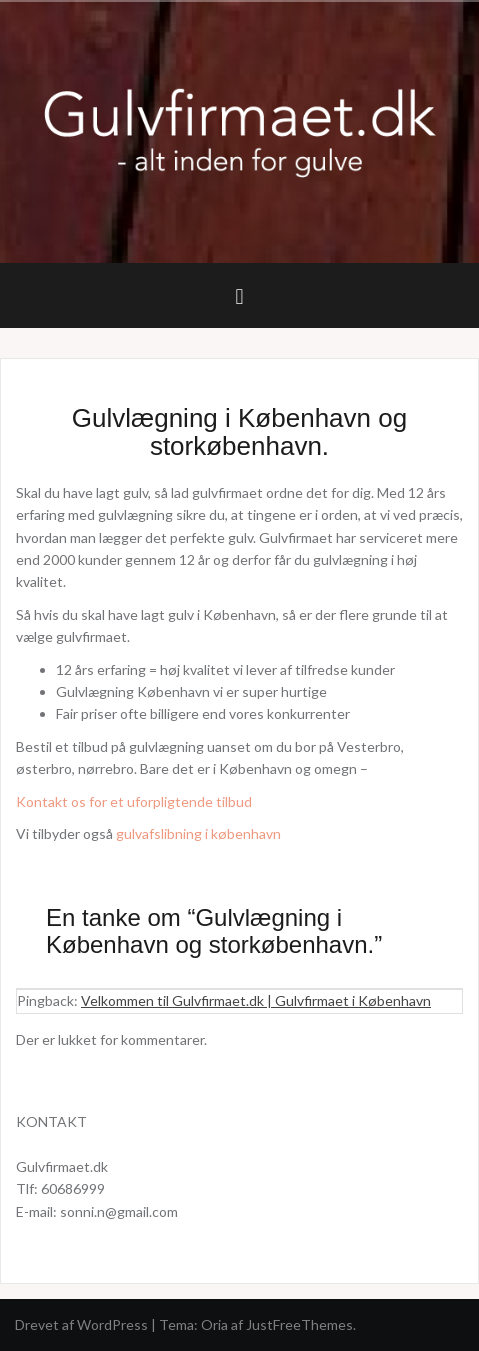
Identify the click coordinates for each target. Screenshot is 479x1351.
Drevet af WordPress (81, 1324)
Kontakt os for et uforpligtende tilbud (134, 801)
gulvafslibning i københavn (198, 833)
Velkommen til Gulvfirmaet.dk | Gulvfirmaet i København (256, 1000)
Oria (214, 1324)
